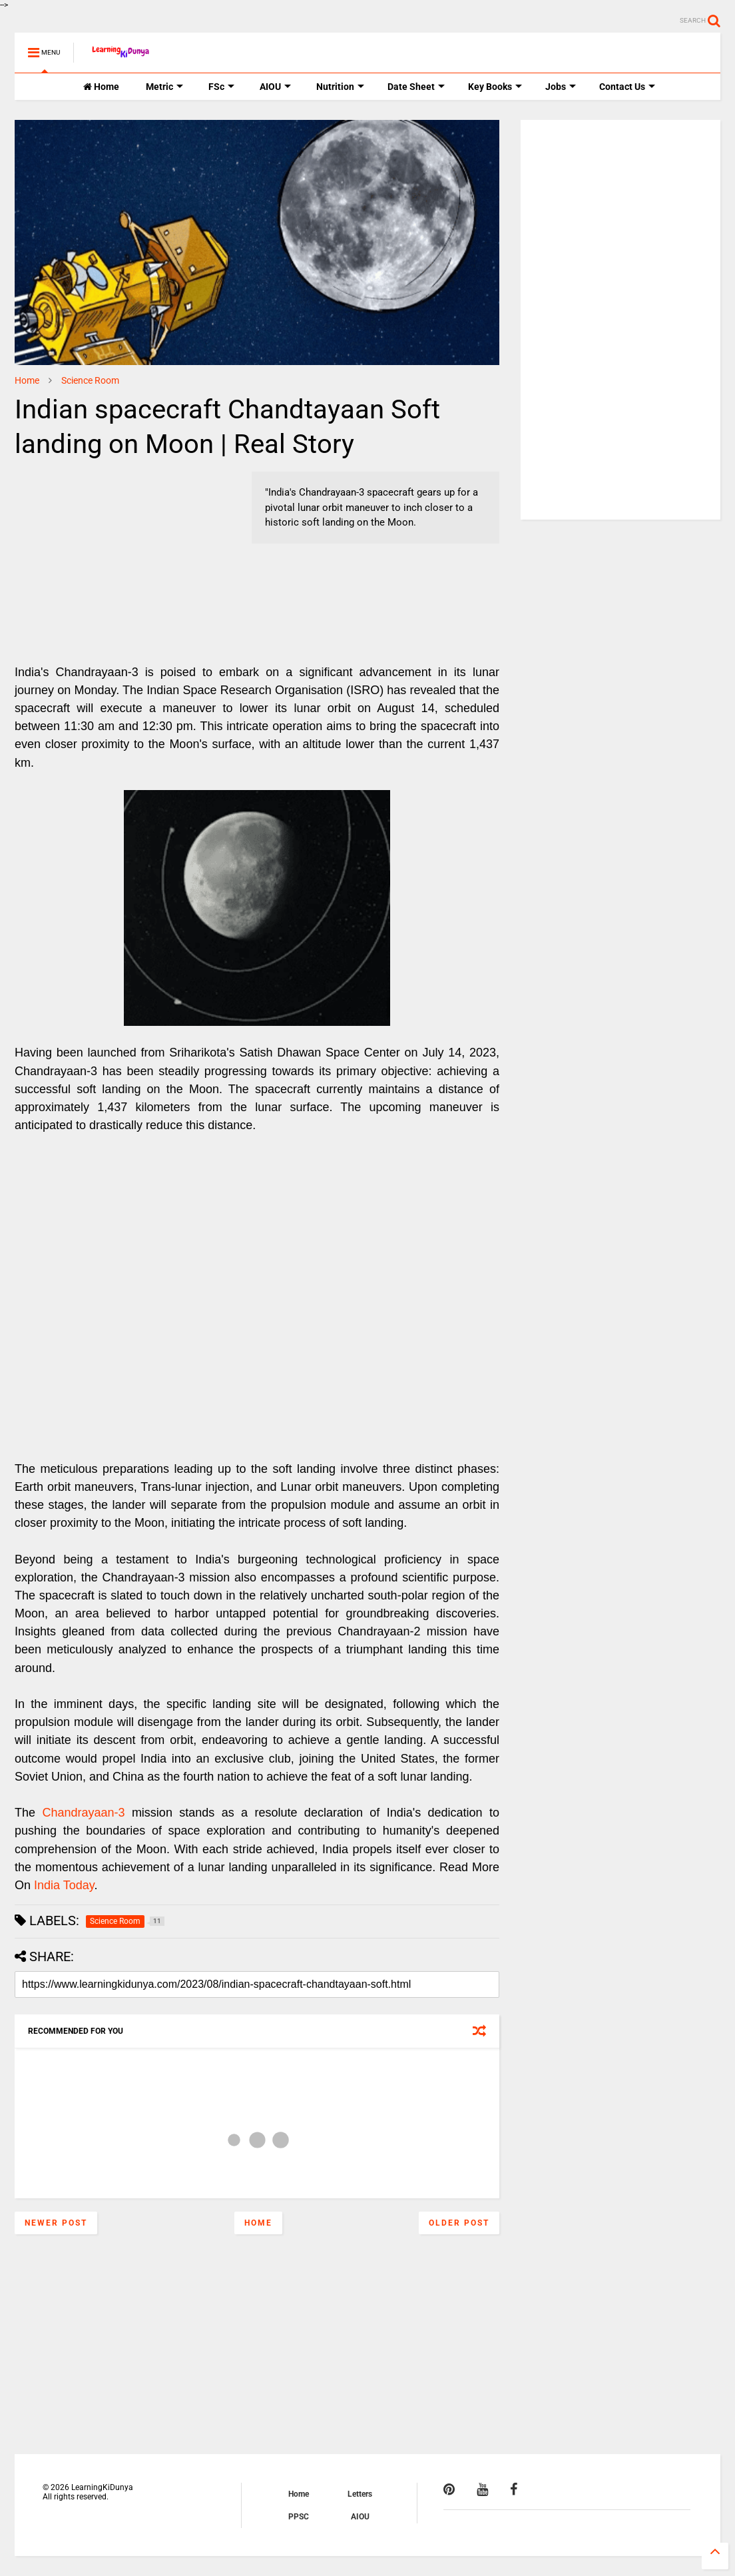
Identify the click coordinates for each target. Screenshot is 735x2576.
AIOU (275, 86)
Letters (360, 2494)
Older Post (459, 2223)
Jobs (560, 86)
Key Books (495, 86)
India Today (64, 1885)
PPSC (298, 2516)
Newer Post (56, 2223)
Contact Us (627, 86)
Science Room (90, 380)
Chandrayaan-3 (83, 1812)
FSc (221, 86)
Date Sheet (416, 86)
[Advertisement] (98, 555)
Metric (164, 86)
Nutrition (340, 86)
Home (101, 86)
